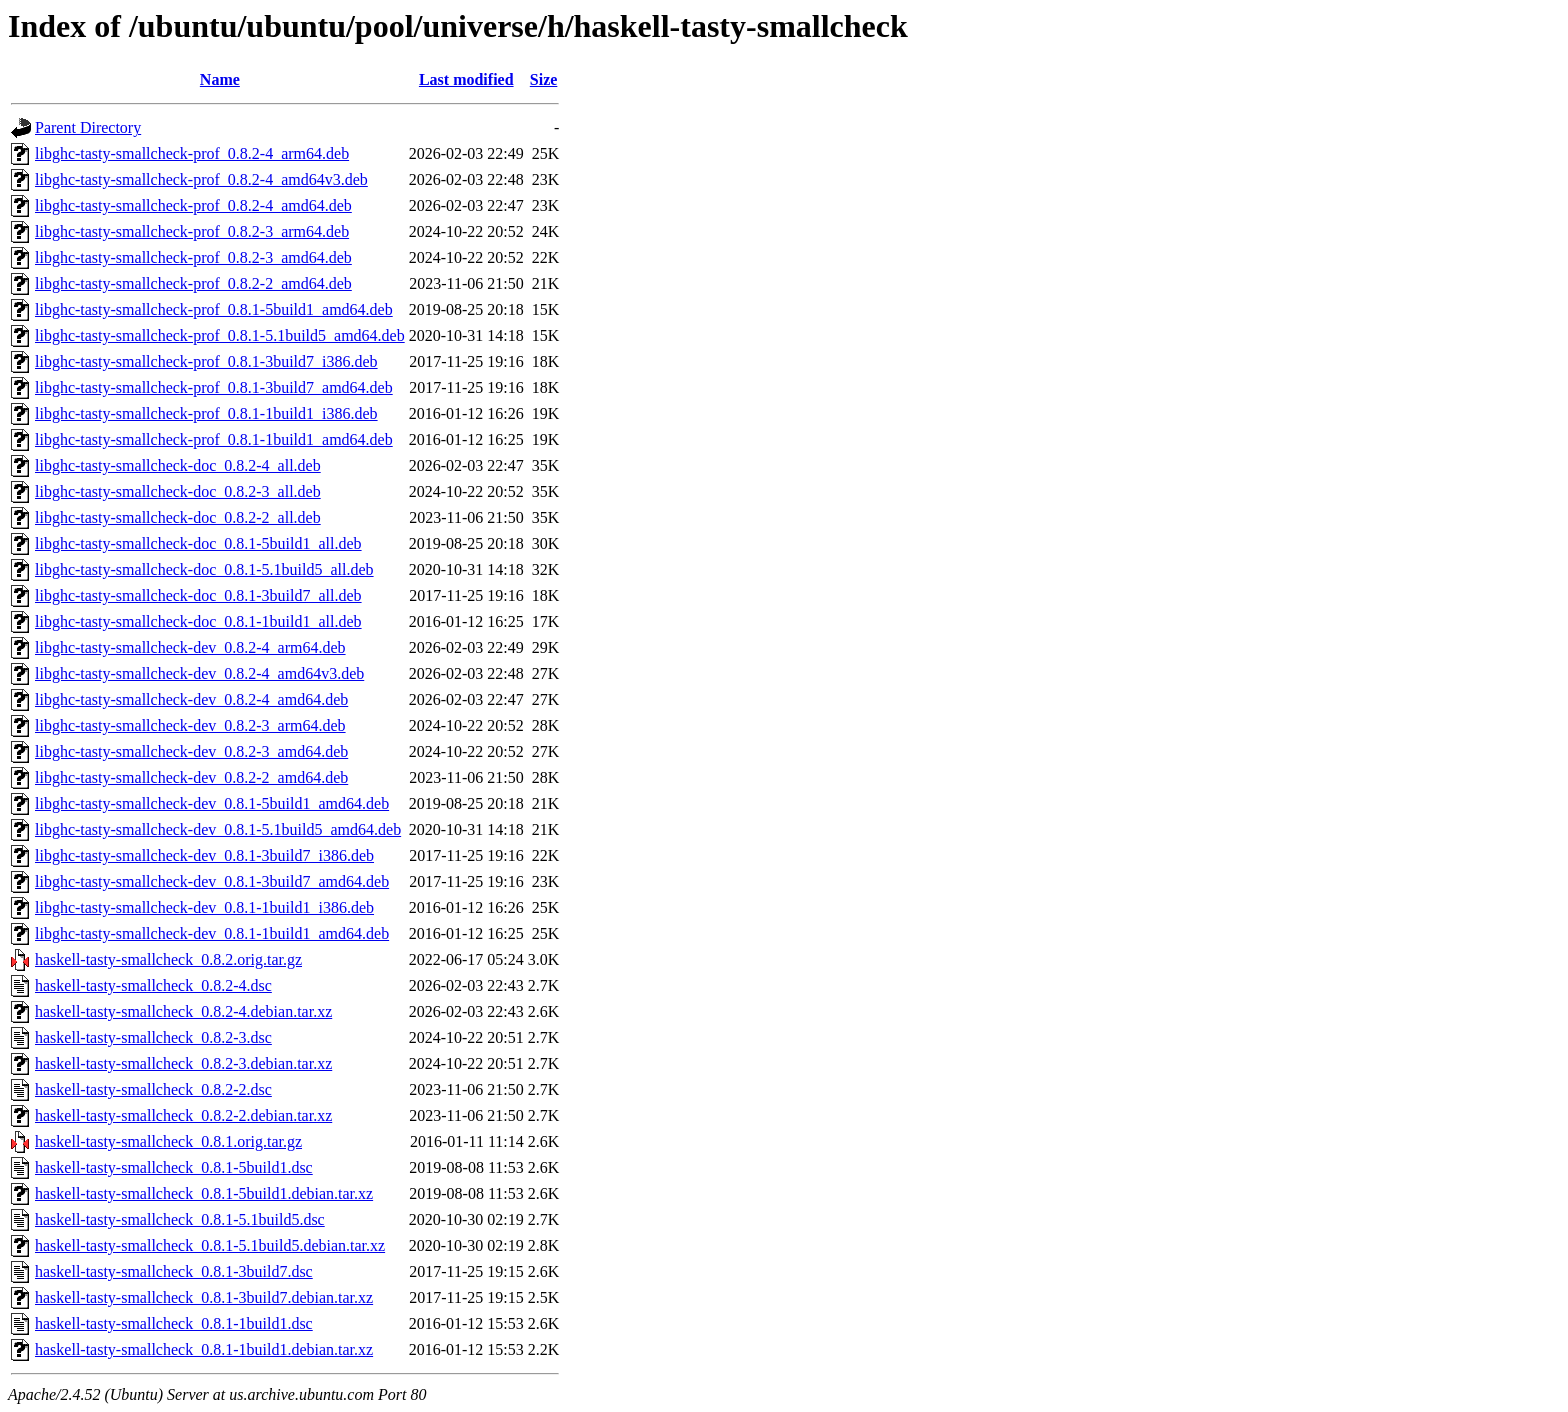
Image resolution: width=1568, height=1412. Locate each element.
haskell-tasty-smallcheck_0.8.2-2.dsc (153, 1089)
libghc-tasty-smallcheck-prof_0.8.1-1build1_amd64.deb (214, 439)
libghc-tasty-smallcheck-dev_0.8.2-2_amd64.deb (191, 777)
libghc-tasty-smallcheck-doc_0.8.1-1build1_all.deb (198, 621)
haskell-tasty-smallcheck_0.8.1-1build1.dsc (174, 1323)
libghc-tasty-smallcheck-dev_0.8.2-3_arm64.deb (190, 725)
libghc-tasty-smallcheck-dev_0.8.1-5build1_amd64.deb (212, 803)
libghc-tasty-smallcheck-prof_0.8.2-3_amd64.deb (193, 257)
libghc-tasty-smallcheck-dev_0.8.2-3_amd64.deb (191, 751)
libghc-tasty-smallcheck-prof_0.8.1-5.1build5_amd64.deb (220, 335)
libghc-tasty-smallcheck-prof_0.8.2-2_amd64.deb (193, 283)
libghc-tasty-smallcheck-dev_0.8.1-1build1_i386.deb (204, 907)
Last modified (466, 79)
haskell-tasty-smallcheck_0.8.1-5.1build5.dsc (180, 1219)
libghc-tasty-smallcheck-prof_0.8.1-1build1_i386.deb (206, 413)
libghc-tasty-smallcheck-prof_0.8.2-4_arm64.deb (192, 153)
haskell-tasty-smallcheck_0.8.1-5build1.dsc (174, 1167)
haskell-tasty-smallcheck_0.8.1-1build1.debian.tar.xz (204, 1349)
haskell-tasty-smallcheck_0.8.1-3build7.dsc (174, 1271)
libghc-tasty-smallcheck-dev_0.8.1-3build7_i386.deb (204, 855)
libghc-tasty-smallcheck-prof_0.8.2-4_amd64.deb (193, 205)
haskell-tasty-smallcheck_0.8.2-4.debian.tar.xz (183, 1011)
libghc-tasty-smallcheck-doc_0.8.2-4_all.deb (178, 465)
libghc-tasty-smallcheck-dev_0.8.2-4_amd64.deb (191, 699)
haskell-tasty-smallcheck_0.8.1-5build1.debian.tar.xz (204, 1193)
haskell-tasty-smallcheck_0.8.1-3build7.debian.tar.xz (204, 1297)
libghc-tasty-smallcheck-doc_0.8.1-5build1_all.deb (198, 543)
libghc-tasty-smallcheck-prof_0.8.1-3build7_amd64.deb (214, 387)
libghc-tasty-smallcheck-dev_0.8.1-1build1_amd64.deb (212, 933)
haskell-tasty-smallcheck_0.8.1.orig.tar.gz (168, 1141)
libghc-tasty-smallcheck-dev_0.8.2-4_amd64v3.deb (199, 673)
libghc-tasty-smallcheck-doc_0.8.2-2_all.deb (178, 517)
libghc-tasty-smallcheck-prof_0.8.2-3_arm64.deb (192, 231)
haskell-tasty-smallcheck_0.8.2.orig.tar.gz (168, 959)
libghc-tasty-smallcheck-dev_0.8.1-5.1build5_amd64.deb (218, 829)
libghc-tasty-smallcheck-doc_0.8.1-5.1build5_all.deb (204, 569)
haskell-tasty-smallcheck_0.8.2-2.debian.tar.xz (183, 1115)
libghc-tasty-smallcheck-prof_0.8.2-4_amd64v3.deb (201, 179)
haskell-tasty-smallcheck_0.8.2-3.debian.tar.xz (183, 1063)
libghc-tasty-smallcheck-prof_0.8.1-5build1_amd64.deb (214, 309)
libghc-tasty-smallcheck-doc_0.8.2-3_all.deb (178, 491)
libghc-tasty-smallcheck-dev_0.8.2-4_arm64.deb (190, 647)
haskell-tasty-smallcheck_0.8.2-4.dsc (153, 985)
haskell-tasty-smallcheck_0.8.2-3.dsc (153, 1037)
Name (220, 79)
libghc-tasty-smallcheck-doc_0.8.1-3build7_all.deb (198, 595)
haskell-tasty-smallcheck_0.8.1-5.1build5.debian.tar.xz (210, 1245)
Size (544, 79)
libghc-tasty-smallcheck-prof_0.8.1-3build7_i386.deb (206, 361)
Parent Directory (88, 127)
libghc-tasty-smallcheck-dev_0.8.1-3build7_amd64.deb (212, 881)
